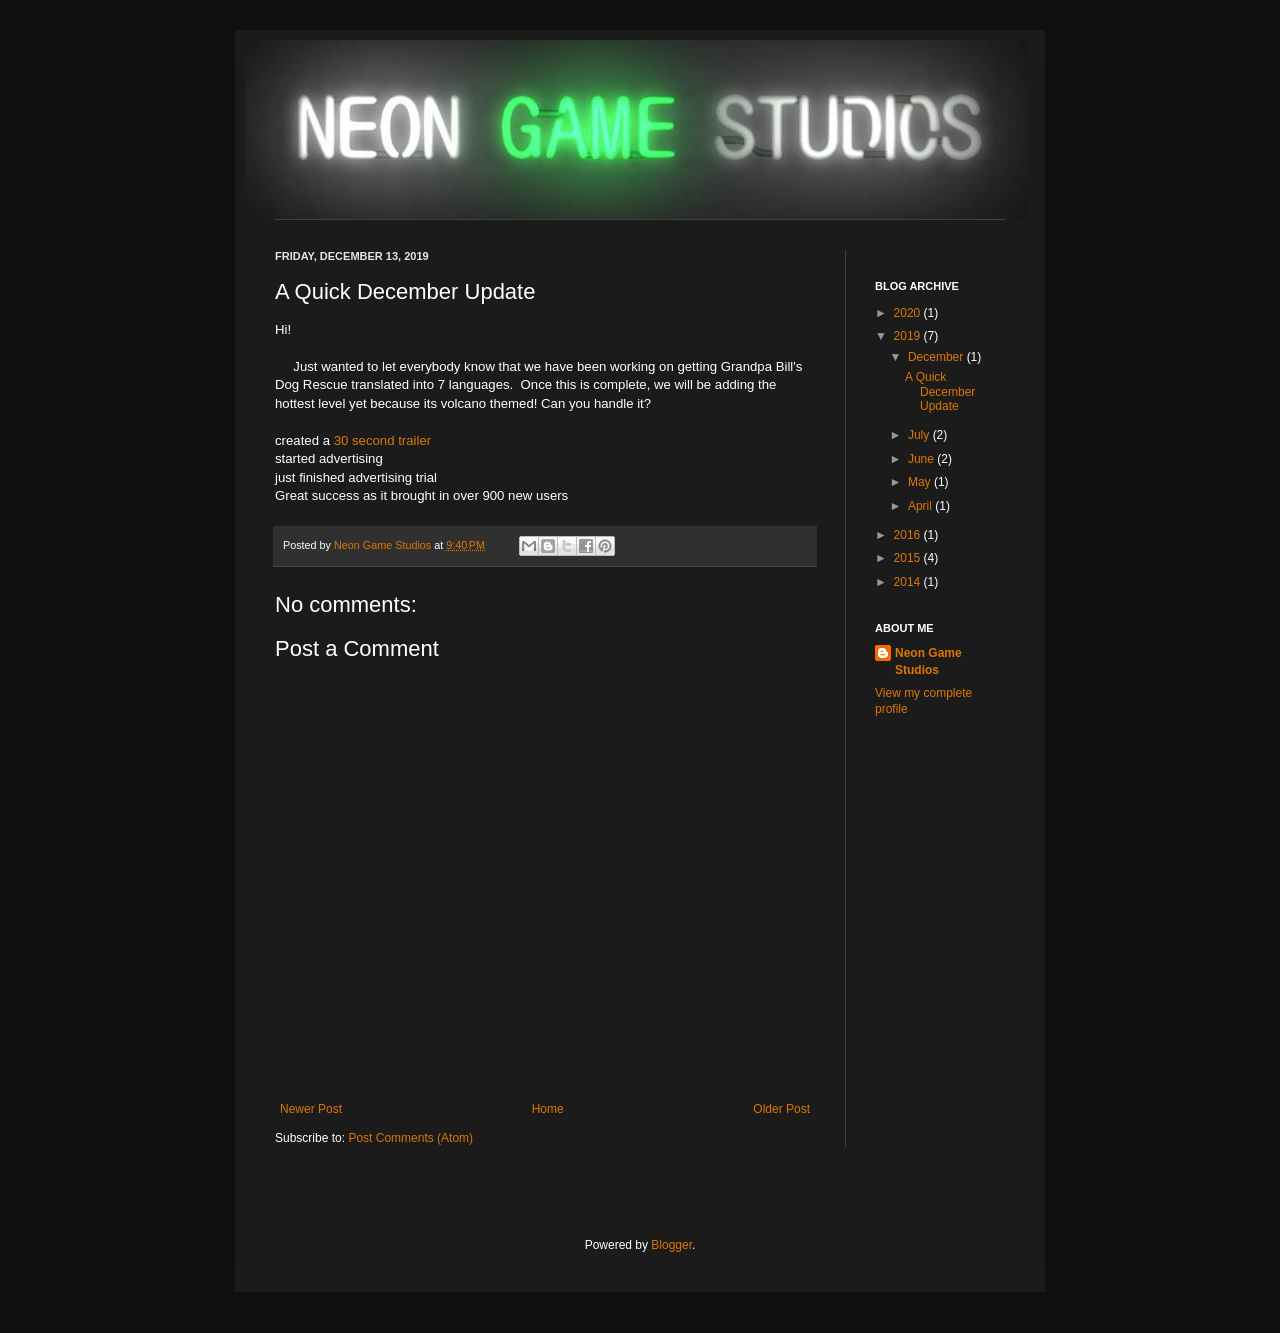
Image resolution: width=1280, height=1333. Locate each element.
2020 (909, 313)
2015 (909, 558)
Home (548, 1109)
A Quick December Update (940, 391)
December (937, 357)
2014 (909, 582)
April (921, 506)
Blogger (671, 1245)
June (922, 459)
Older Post (781, 1109)
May (921, 482)
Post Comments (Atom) (410, 1138)
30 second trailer (383, 440)
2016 (909, 535)
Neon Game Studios (384, 545)
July (920, 435)
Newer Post (311, 1109)
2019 (909, 336)
